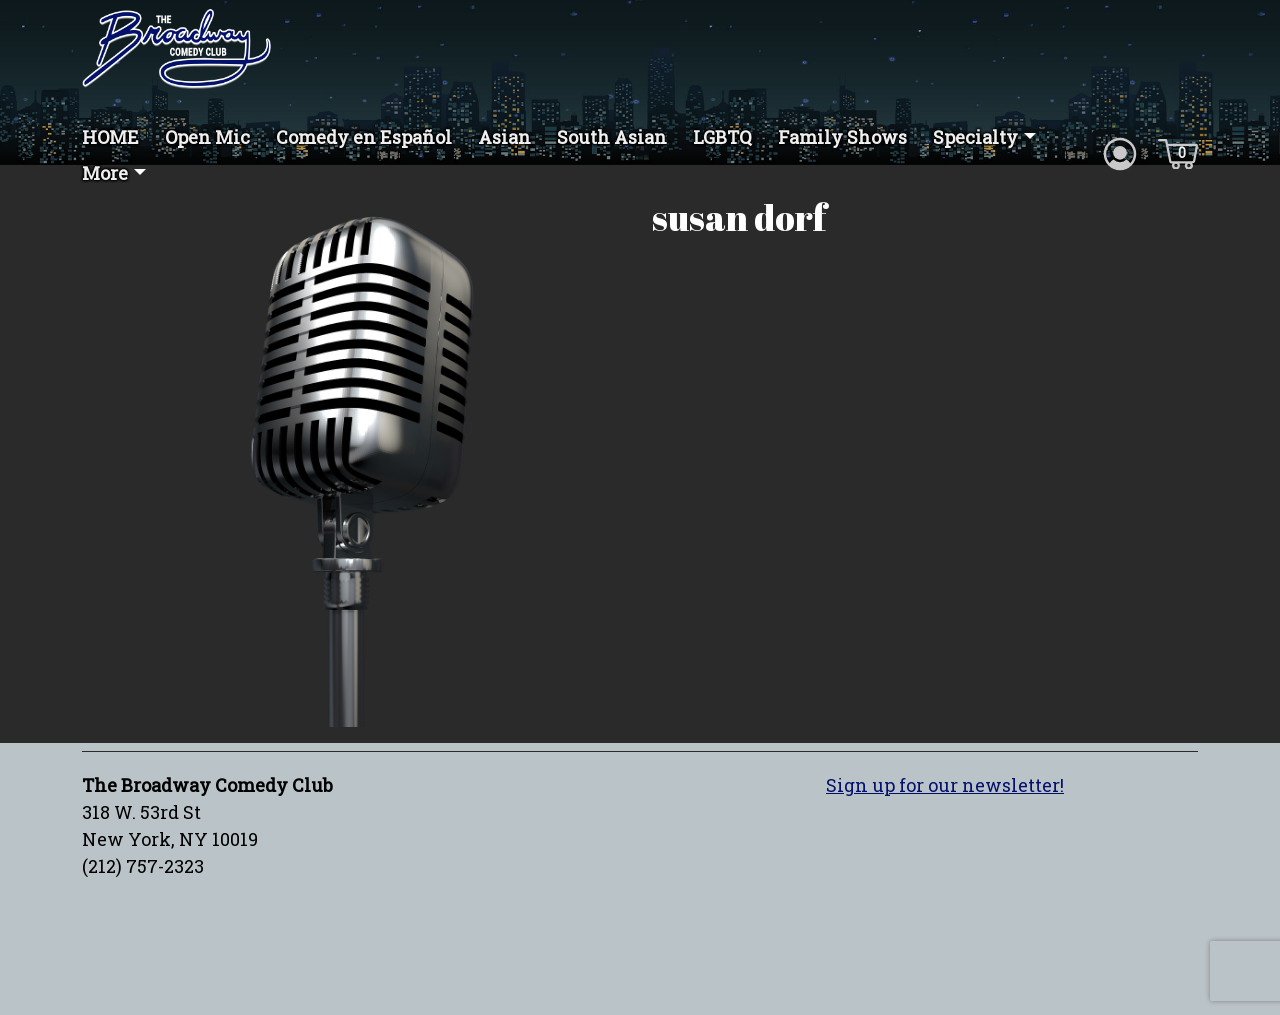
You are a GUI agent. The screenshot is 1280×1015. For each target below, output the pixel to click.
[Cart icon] (1178, 152)
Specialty (975, 137)
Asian (504, 137)
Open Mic (207, 137)
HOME (110, 137)
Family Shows (842, 137)
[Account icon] (1120, 152)
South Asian (612, 137)
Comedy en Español (364, 137)
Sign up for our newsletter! (945, 785)
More (105, 173)
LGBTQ (722, 137)
